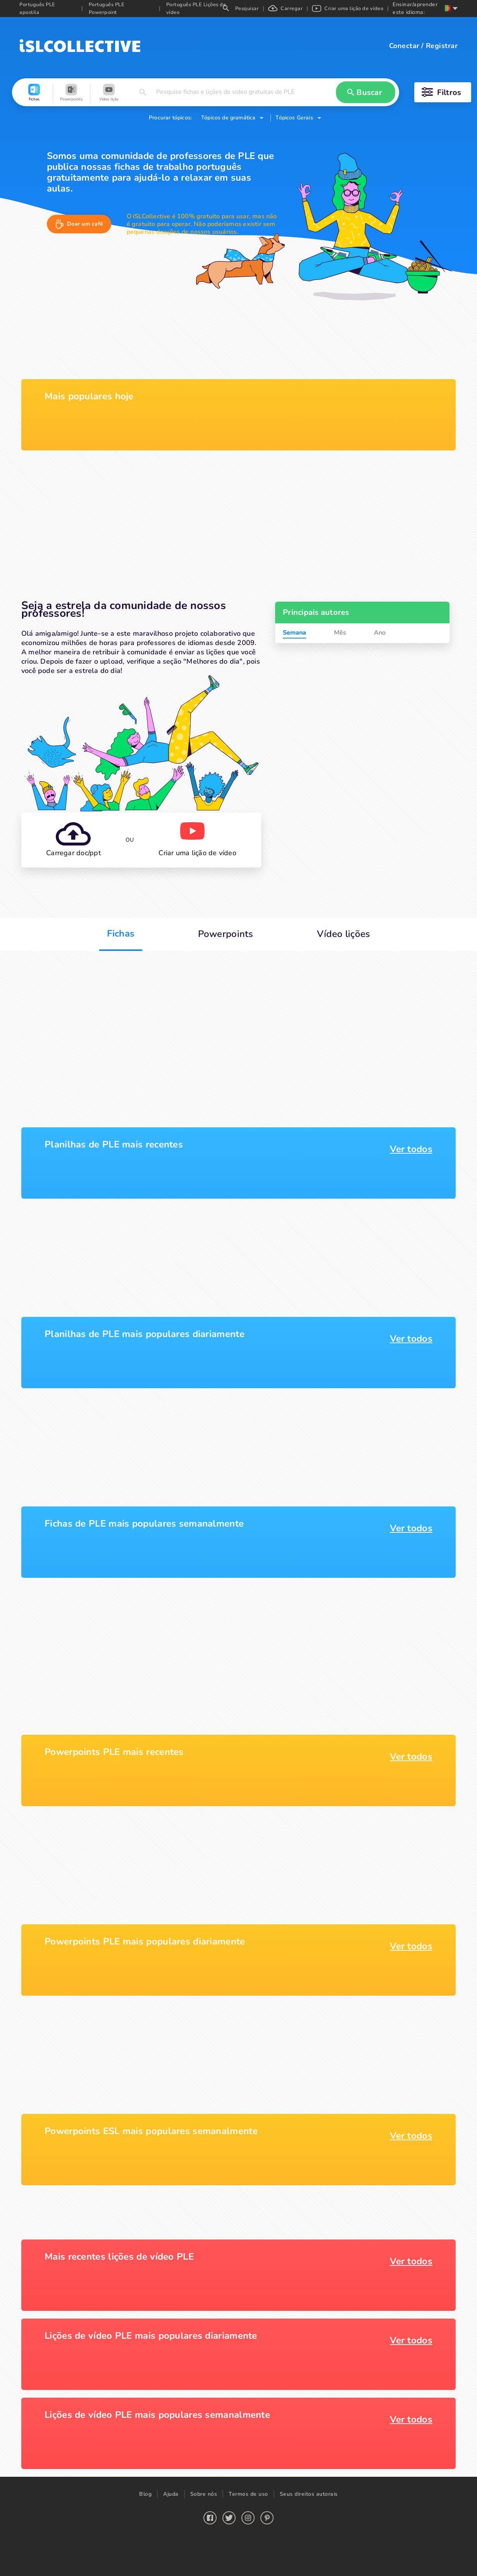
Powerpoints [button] (225, 934)
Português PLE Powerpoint (107, 8)
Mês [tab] (340, 632)
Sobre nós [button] (203, 2494)
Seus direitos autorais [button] (309, 2494)
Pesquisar (241, 8)
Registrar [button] (442, 45)
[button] (34, 93)
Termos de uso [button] (248, 2494)
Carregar (285, 8)
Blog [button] (145, 2494)
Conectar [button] (404, 45)
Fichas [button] (121, 933)
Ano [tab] (380, 632)
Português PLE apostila (37, 8)
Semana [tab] (294, 632)
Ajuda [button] (171, 2494)
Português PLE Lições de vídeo (196, 8)
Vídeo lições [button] (343, 934)
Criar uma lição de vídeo (347, 8)
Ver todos (411, 1149)
